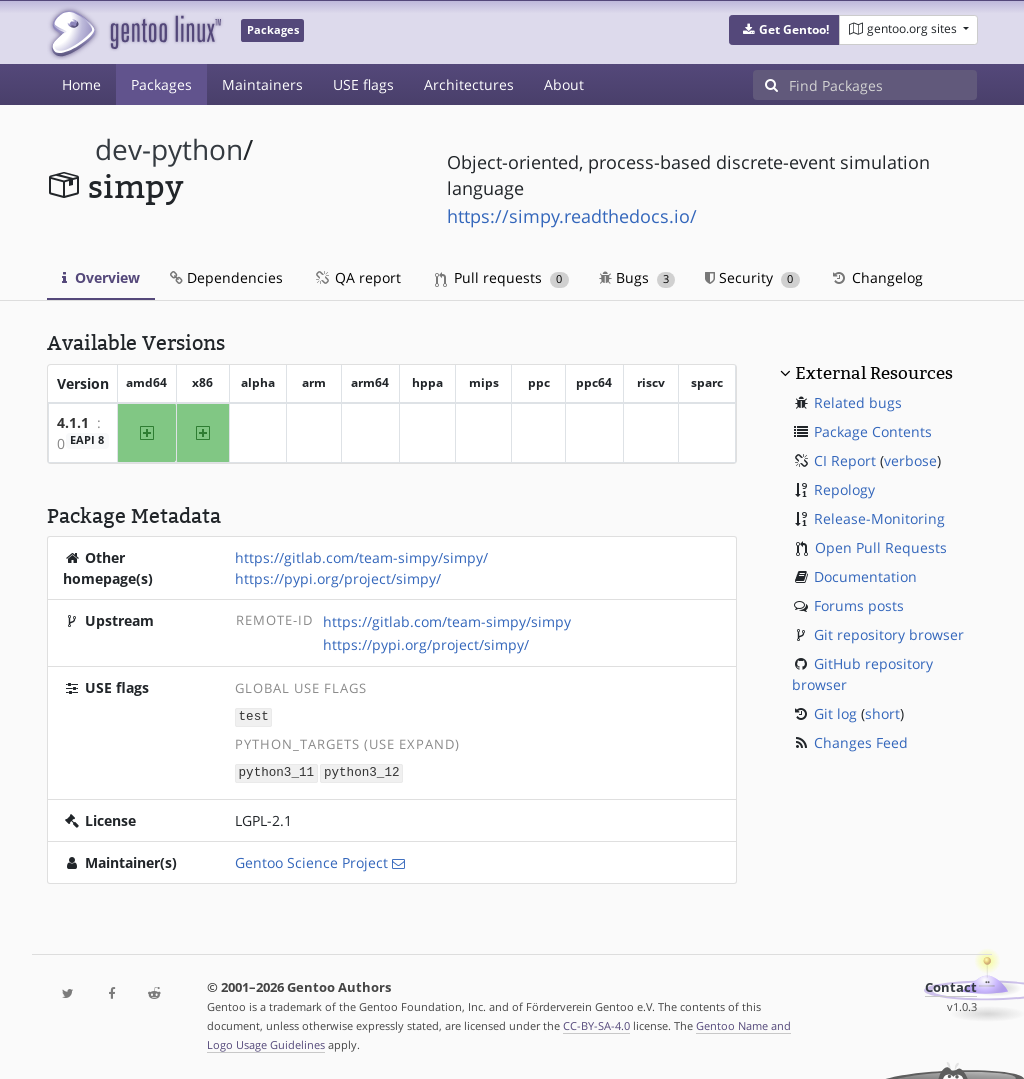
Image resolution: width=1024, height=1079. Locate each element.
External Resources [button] (874, 373)
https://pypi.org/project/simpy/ (338, 578)
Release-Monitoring (879, 518)
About (564, 84)
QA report (357, 277)
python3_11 (277, 771)
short (882, 713)
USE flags (363, 84)
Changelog (876, 277)
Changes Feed (861, 742)
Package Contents (873, 431)
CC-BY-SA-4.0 (596, 1023)
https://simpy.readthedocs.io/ (572, 216)
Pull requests (502, 277)
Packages (161, 84)
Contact (951, 985)
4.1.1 (73, 422)
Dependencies (226, 277)
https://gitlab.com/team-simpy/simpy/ (361, 557)
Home (81, 84)
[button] (784, 30)
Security (752, 277)
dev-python (169, 149)
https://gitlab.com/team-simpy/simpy (447, 621)
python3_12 (362, 771)
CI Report (845, 460)
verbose (910, 460)
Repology (844, 489)
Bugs (637, 277)
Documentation (865, 576)
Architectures (469, 84)
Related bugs (858, 402)
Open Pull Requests (881, 547)
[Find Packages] (883, 85)
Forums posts (859, 605)
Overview (101, 277)
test (254, 716)
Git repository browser (889, 634)
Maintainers (262, 84)
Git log (835, 713)
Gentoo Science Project (311, 860)
